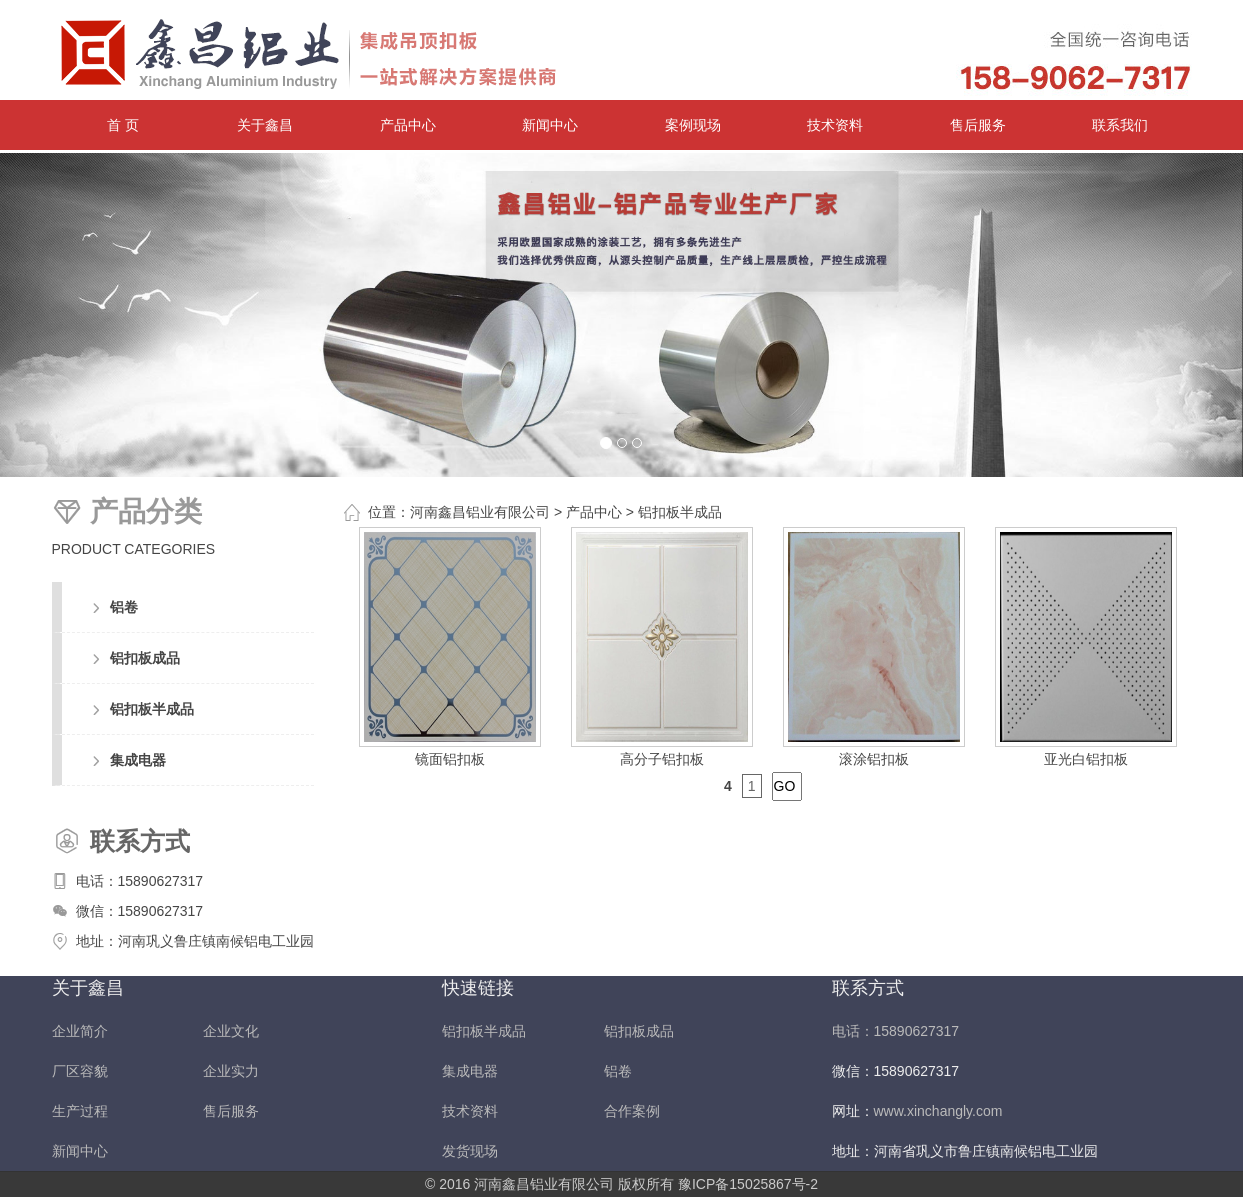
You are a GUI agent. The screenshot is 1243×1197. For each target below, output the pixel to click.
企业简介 (80, 1031)
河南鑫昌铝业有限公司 (480, 512)
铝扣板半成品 (152, 709)
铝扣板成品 (145, 658)
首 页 (123, 125)
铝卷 (124, 607)
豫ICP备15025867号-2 (748, 1184)
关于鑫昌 (265, 125)
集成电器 (138, 760)
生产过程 (80, 1111)
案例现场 (693, 125)
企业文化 (231, 1031)
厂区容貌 (80, 1071)
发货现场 (470, 1151)
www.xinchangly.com (938, 1111)
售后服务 (978, 125)
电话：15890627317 (140, 881)
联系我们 (1120, 125)
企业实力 (231, 1071)
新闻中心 (550, 125)
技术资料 (835, 125)
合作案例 (632, 1111)
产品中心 (408, 125)
